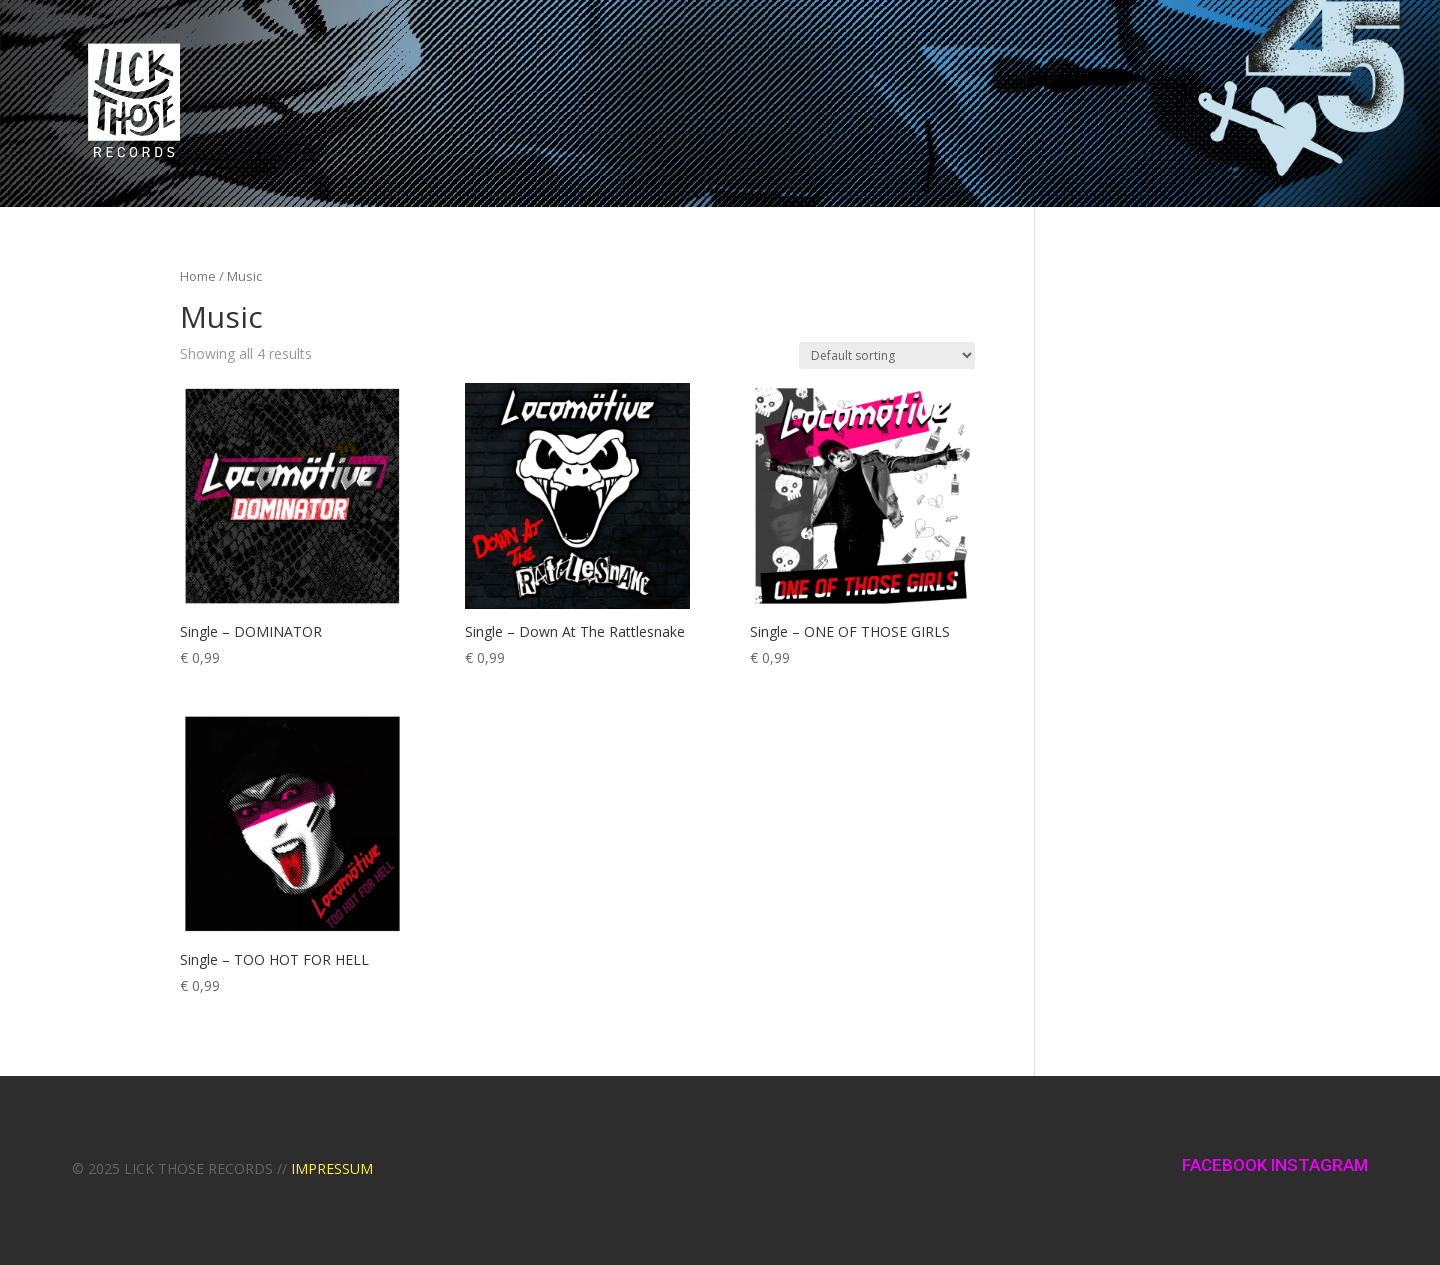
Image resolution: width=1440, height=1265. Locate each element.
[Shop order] (887, 355)
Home (198, 276)
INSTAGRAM (1319, 1165)
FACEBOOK (1226, 1165)
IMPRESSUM (332, 1168)
